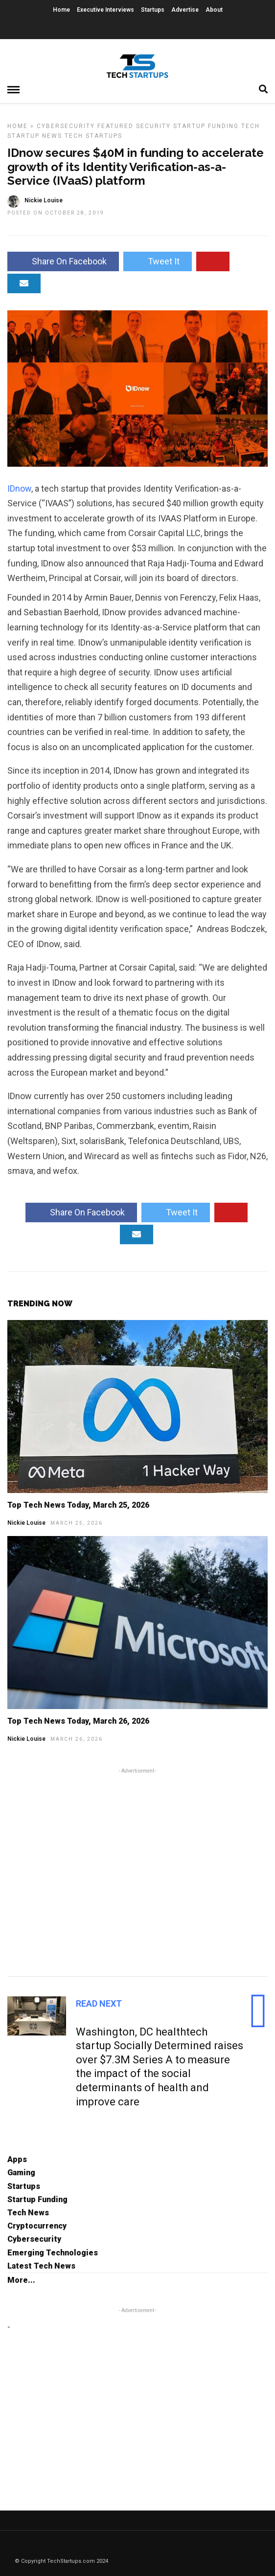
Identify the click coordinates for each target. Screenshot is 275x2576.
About (214, 9)
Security (153, 126)
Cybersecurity (66, 126)
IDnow (19, 488)
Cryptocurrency (37, 2225)
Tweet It (158, 261)
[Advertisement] (137, 1871)
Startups (152, 9)
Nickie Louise (26, 1522)
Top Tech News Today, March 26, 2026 (78, 1721)
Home (61, 9)
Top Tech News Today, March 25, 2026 (78, 1505)
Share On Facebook (63, 261)
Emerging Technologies (52, 2252)
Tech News (28, 2212)
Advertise (185, 9)
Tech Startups (93, 135)
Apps (17, 2159)
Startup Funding (206, 126)
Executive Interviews (105, 9)
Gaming (21, 2172)
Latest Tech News (41, 2266)
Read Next (99, 2003)
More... (21, 2280)
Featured (115, 126)
